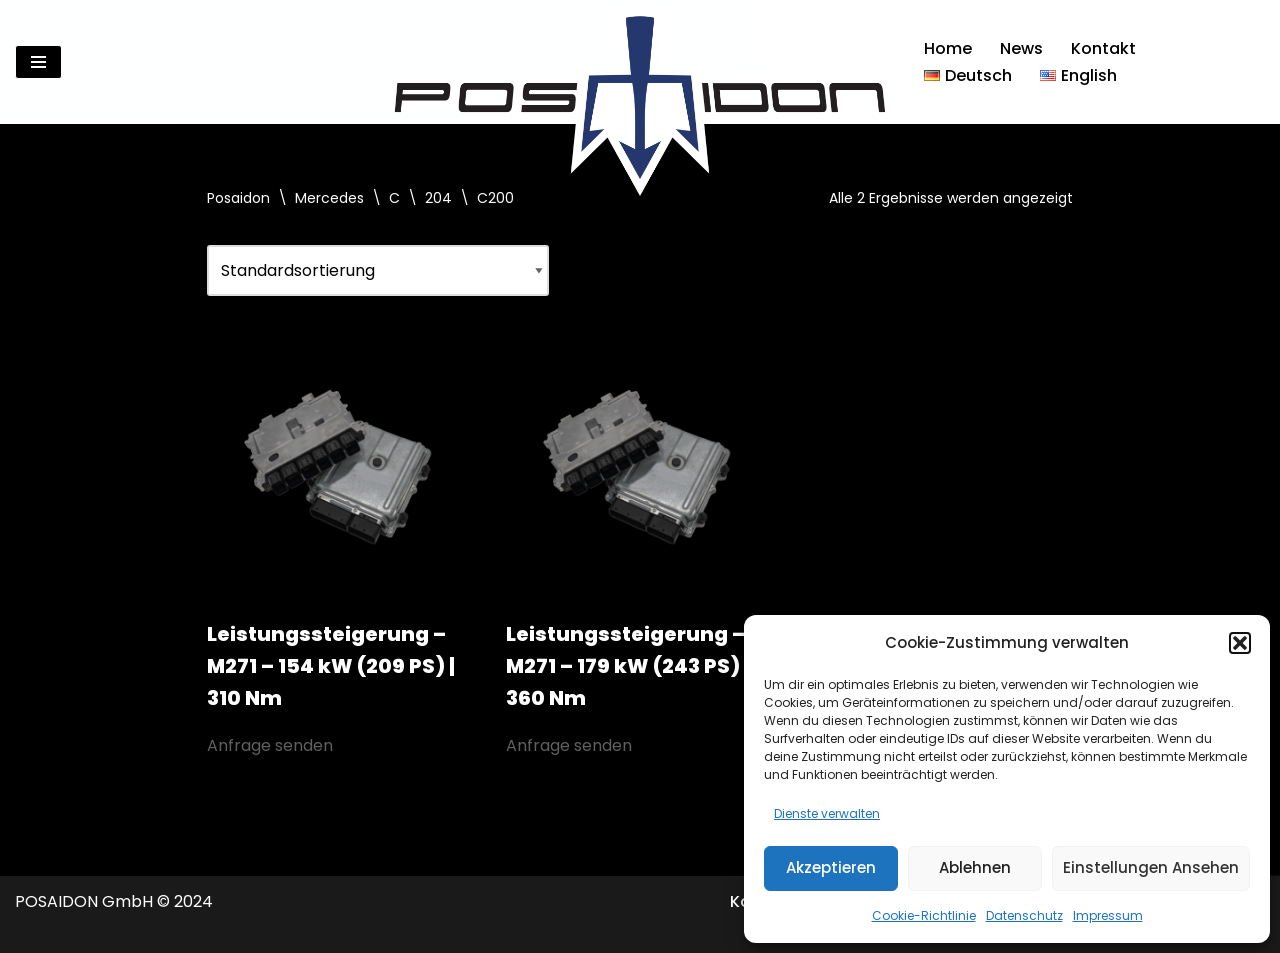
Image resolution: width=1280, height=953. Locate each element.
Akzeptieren (831, 867)
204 (438, 198)
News (1021, 48)
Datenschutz (1024, 915)
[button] (1240, 643)
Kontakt (1103, 48)
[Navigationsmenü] (38, 62)
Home (948, 48)
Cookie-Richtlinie (924, 915)
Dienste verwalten (827, 813)
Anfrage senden (270, 745)
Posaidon (238, 198)
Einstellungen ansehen (1151, 867)
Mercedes (329, 198)
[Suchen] (1247, 62)
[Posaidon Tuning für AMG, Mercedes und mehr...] (640, 62)
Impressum (1108, 915)
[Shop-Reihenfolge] (378, 270)
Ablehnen (975, 867)
